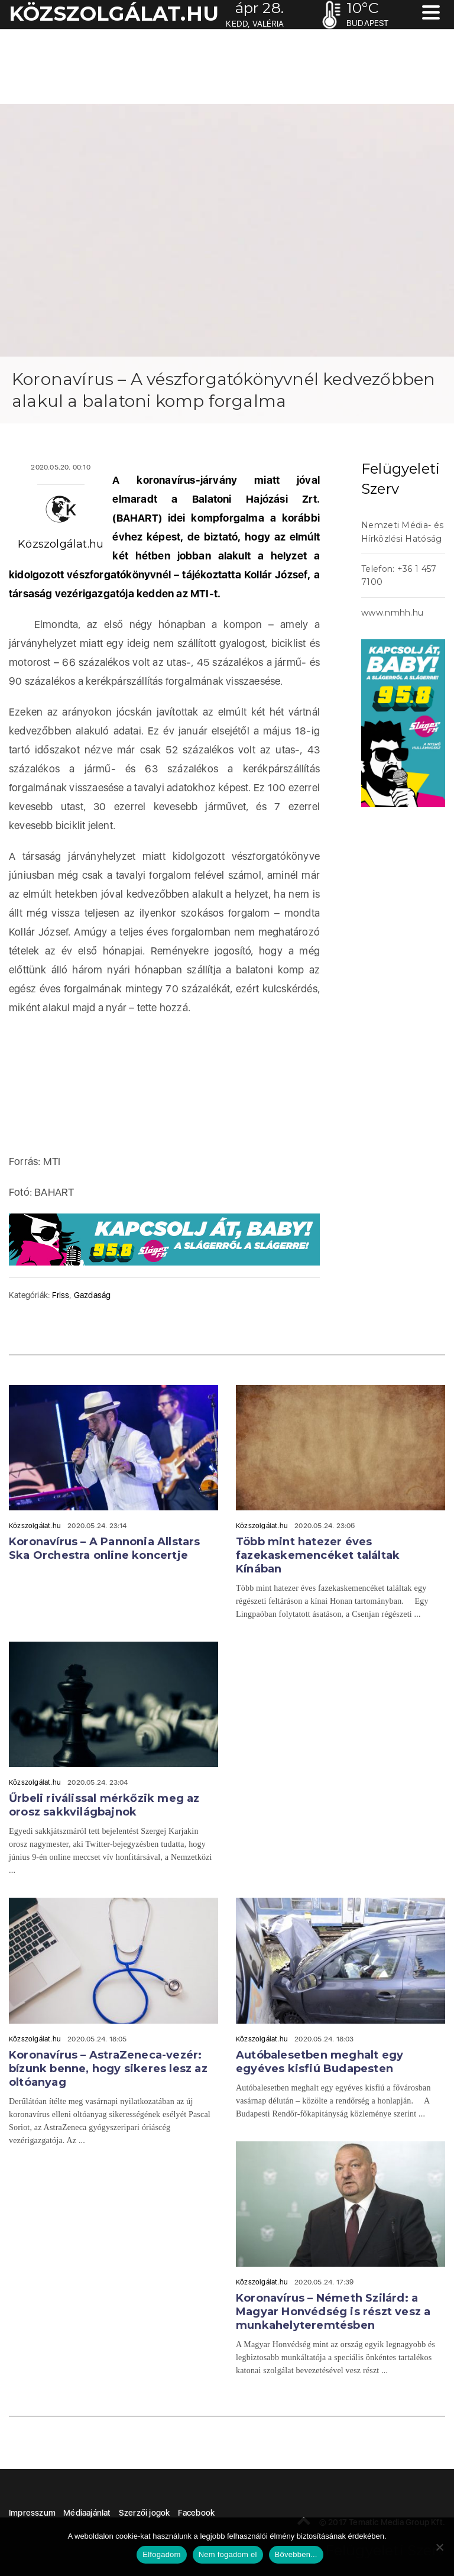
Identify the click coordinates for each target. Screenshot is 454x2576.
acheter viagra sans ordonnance (412, 435)
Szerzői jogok (144, 2512)
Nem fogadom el (228, 2554)
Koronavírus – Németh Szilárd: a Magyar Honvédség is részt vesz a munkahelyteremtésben (333, 2312)
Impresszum (32, 2512)
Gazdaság (92, 1295)
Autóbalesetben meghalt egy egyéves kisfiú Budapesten (319, 2061)
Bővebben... (296, 2554)
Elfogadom (161, 2554)
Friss (60, 1295)
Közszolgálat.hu (60, 544)
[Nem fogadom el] (439, 2547)
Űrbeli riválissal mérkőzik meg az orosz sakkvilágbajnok (104, 1805)
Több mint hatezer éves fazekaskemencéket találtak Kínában (318, 1555)
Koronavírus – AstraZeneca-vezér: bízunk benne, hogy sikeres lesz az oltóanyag (108, 2068)
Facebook (196, 2512)
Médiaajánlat (87, 2512)
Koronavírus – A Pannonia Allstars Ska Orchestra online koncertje (104, 1548)
